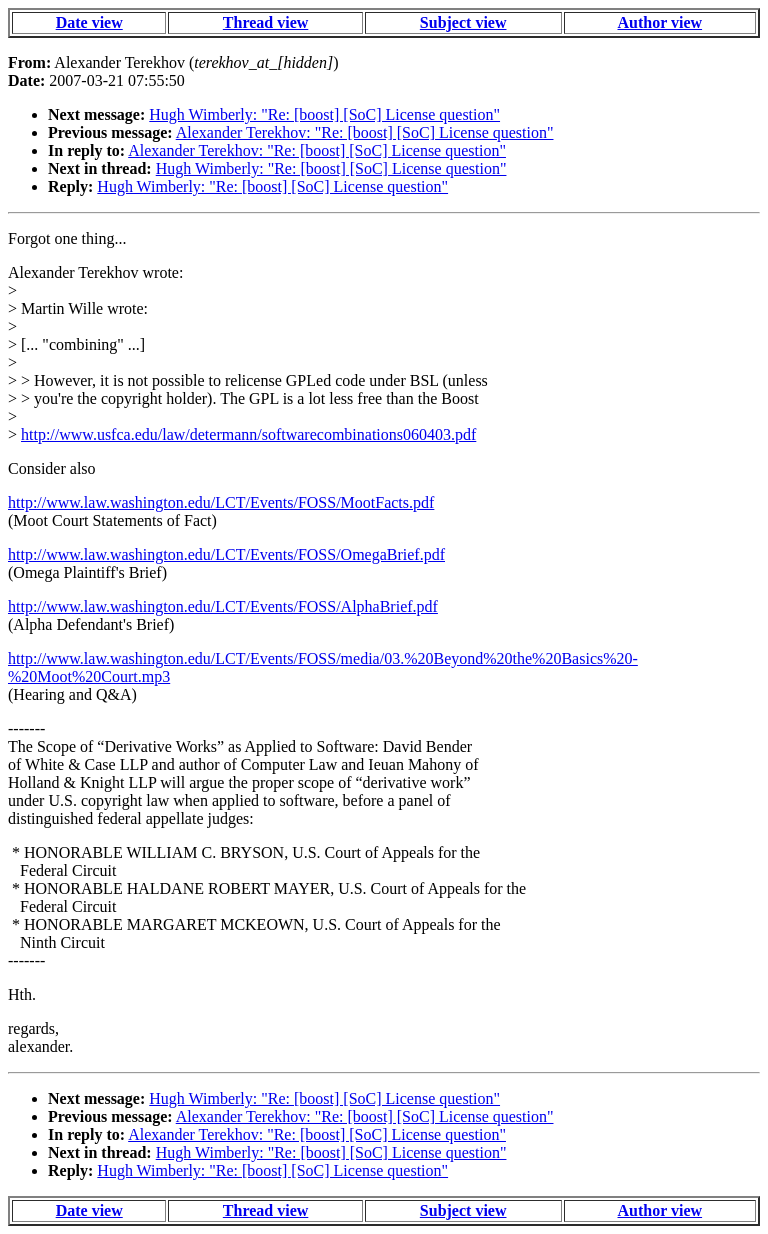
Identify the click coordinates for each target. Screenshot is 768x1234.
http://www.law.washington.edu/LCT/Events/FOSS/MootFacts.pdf (221, 502)
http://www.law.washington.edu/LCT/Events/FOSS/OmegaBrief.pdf (226, 554)
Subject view (463, 22)
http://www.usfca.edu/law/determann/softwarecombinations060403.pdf (248, 434)
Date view (89, 22)
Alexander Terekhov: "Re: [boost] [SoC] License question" (365, 132)
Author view (660, 22)
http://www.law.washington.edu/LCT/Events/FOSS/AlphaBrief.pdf (223, 606)
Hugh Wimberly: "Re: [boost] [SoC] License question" (324, 114)
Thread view (265, 22)
